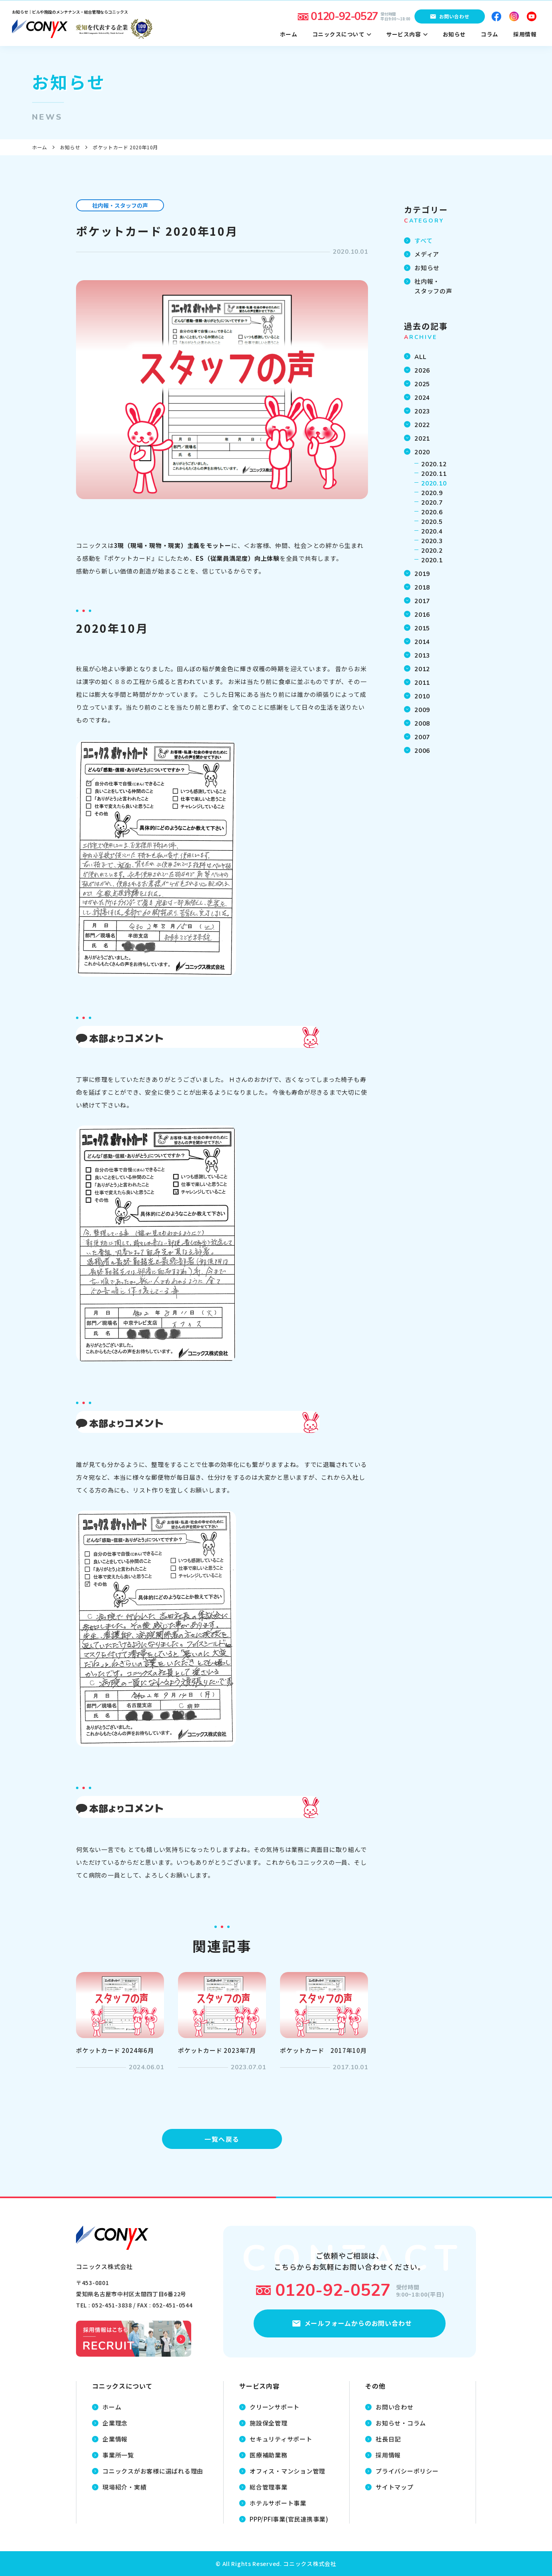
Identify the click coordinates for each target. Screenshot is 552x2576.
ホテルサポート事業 (278, 2503)
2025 (422, 384)
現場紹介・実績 (124, 2487)
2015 (422, 628)
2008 (422, 724)
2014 (422, 642)
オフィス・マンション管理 (287, 2471)
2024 (422, 398)
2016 (422, 615)
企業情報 (115, 2439)
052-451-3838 (112, 2305)
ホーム (39, 147)
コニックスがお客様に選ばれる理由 (152, 2471)
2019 (422, 574)
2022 (422, 425)
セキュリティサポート (281, 2439)
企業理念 (115, 2423)
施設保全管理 (269, 2423)
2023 (422, 411)
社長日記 (388, 2439)
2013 (422, 656)
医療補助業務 (269, 2455)
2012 (422, 669)
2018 (422, 588)
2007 (422, 737)
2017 (422, 601)
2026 (422, 371)
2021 (422, 439)
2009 (422, 710)
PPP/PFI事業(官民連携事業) (289, 2519)
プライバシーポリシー (407, 2471)
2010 (422, 696)
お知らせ (70, 147)
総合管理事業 (269, 2487)
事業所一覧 (118, 2455)
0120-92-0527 (332, 2290)
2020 (422, 452)
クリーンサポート (275, 2407)
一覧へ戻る (222, 2139)
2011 (422, 683)
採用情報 (388, 2455)
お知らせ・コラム (401, 2423)
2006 (422, 751)
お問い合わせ (395, 2407)
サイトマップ (395, 2487)
